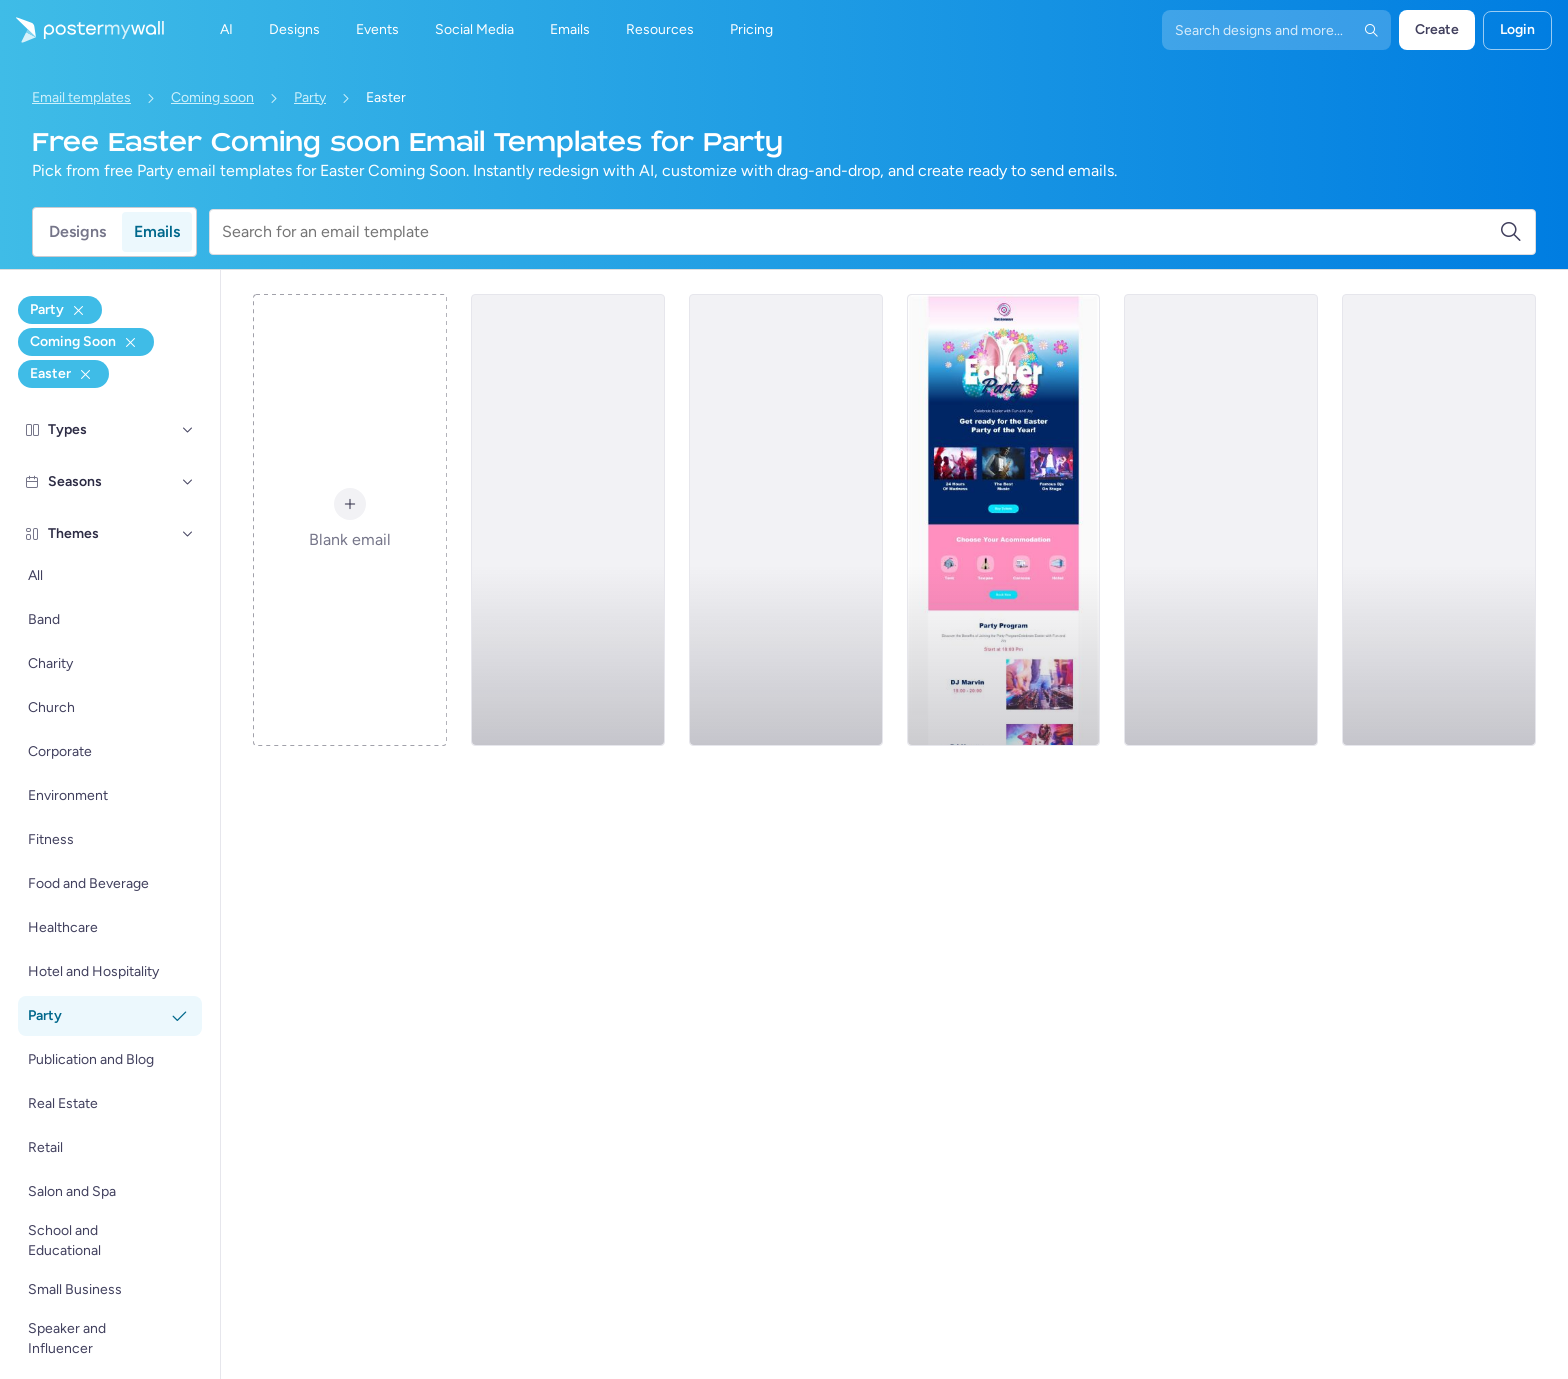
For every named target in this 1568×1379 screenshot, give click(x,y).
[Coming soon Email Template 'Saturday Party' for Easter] (1221, 520)
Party (310, 97)
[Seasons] (188, 482)
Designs (77, 231)
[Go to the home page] (82, 30)
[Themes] (188, 534)
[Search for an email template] (860, 232)
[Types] (188, 430)
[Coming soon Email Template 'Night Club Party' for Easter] (786, 520)
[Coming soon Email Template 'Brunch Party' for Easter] (568, 520)
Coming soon (212, 97)
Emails (157, 231)
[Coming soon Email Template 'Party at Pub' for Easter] (1439, 520)
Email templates (81, 97)
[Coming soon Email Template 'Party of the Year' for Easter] (1004, 520)
